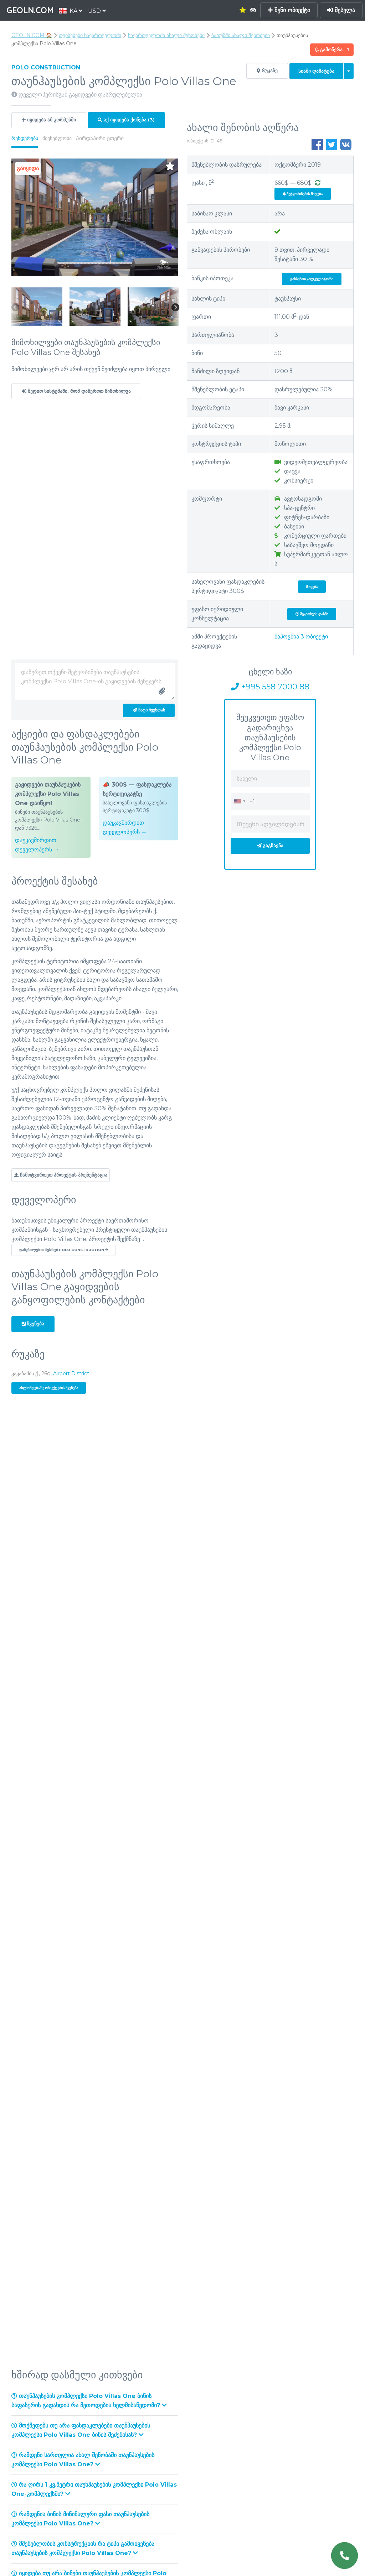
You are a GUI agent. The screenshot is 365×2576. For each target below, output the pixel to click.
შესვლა (341, 10)
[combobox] (239, 801)
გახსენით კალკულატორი (312, 279)
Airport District (71, 1373)
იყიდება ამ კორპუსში (49, 119)
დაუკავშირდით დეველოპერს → (37, 845)
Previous (15, 308)
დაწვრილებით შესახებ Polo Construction (63, 1250)
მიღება (312, 587)
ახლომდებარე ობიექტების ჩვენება (48, 1388)
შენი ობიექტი (289, 10)
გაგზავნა (270, 845)
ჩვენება (33, 1323)
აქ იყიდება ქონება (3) (126, 119)
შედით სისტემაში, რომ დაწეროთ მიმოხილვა (76, 391)
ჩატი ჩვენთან (149, 710)
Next (175, 308)
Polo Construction (45, 67)
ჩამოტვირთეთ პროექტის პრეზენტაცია (60, 1175)
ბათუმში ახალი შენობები (240, 35)
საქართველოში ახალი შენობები (166, 35)
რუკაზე (267, 70)
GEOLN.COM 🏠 (31, 35)
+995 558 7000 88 (270, 687)
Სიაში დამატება (316, 71)
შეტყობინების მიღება (303, 194)
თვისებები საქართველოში (90, 35)
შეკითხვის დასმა (311, 614)
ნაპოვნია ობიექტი (301, 636)
